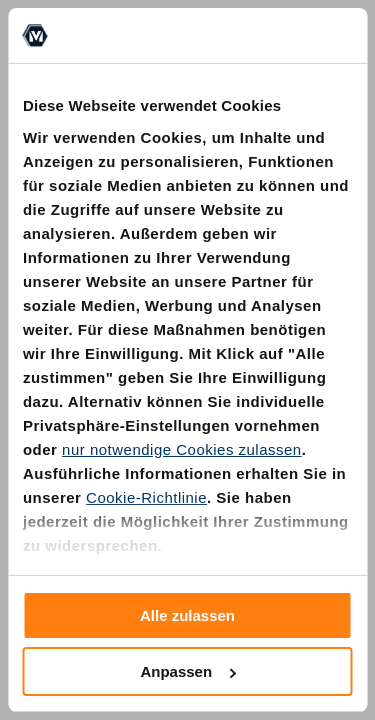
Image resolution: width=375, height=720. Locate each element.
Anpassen (188, 671)
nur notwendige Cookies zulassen (182, 449)
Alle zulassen (187, 615)
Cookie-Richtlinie (146, 497)
